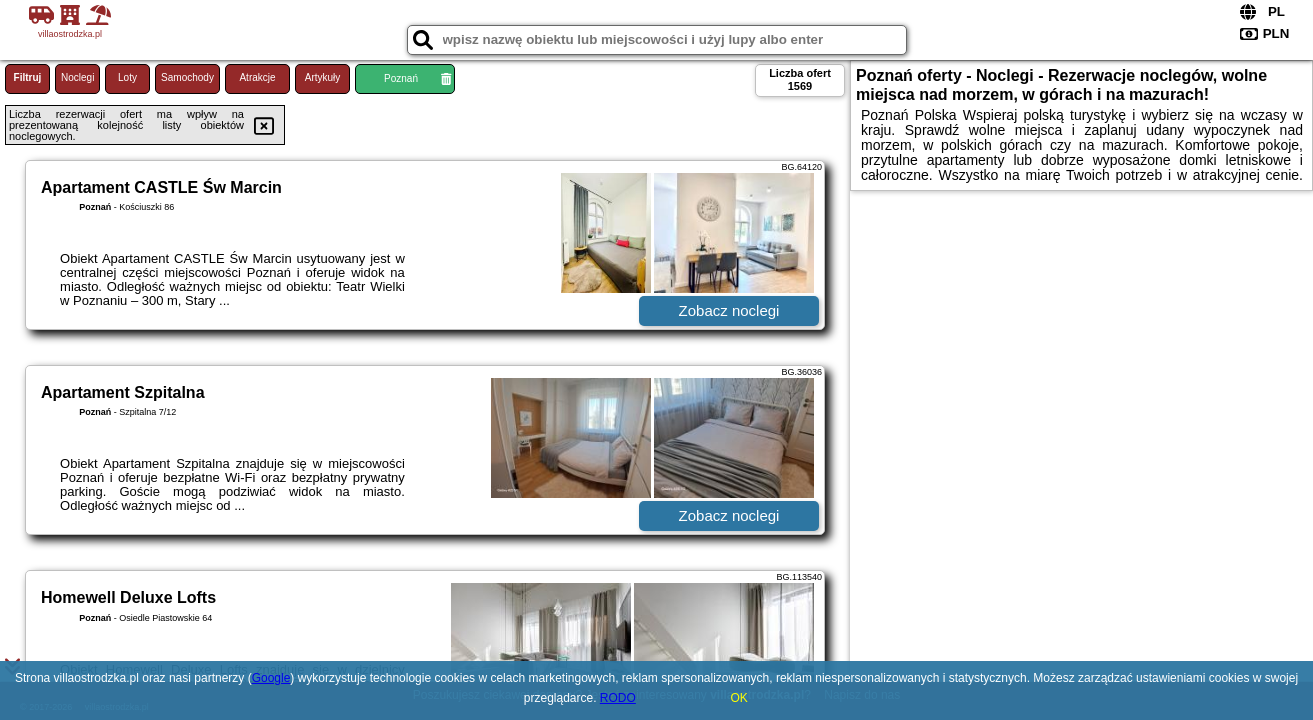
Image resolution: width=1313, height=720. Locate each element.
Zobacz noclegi (729, 310)
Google (271, 678)
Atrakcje (257, 77)
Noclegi (77, 77)
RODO (618, 698)
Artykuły (323, 77)
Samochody (187, 77)
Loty (127, 77)
